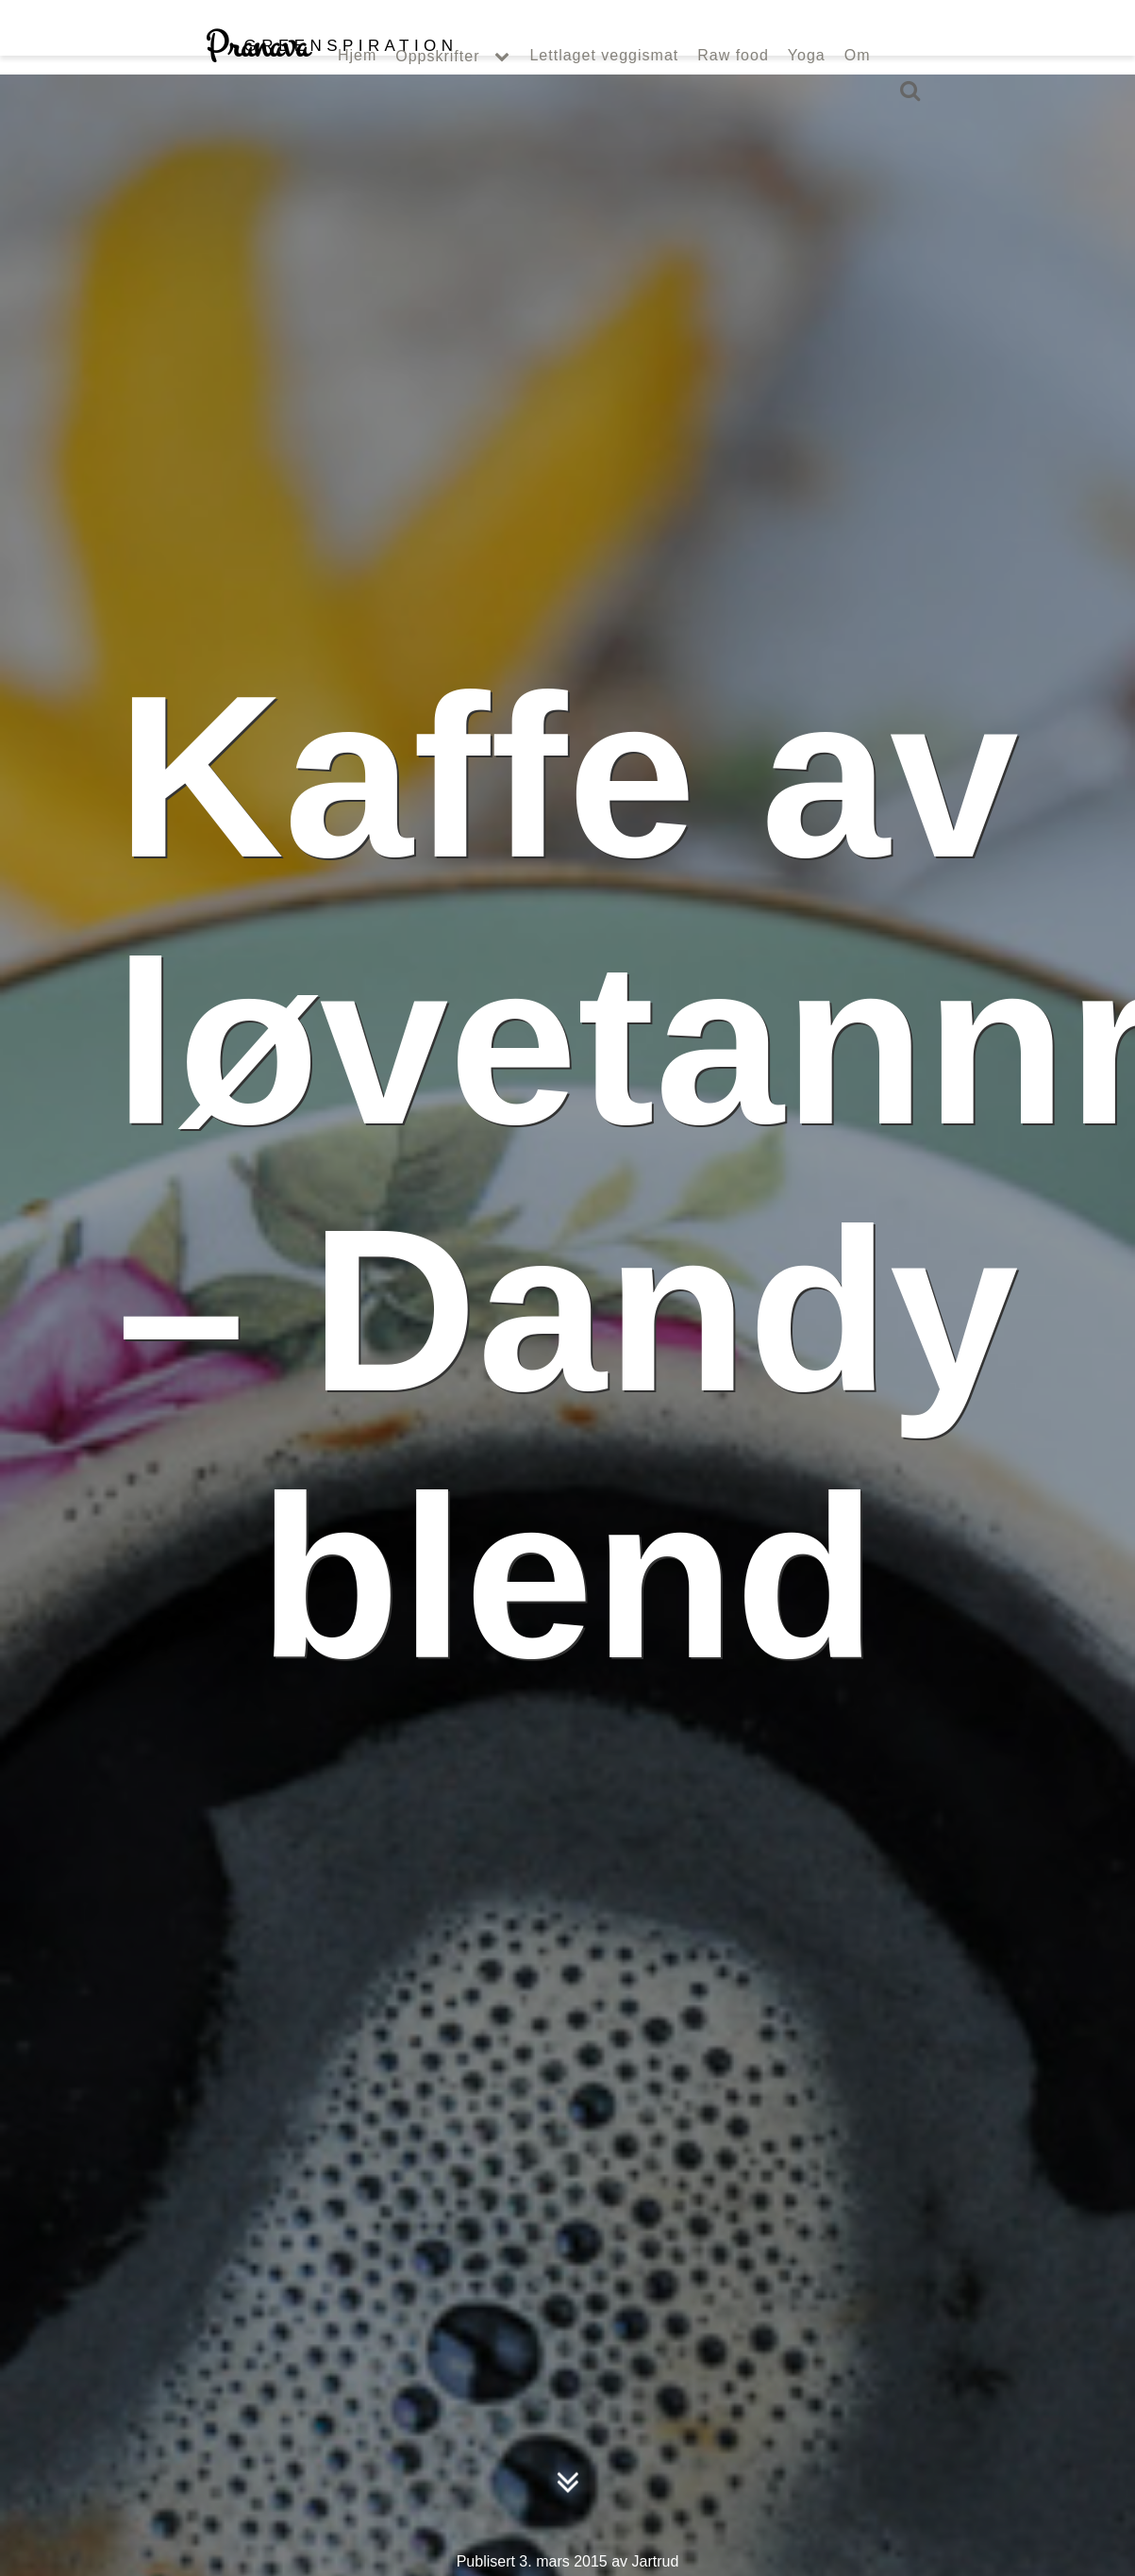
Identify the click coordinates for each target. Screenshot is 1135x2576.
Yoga (807, 92)
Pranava (332, 83)
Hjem (357, 92)
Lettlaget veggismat (603, 92)
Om (857, 92)
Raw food (733, 92)
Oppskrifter (437, 93)
